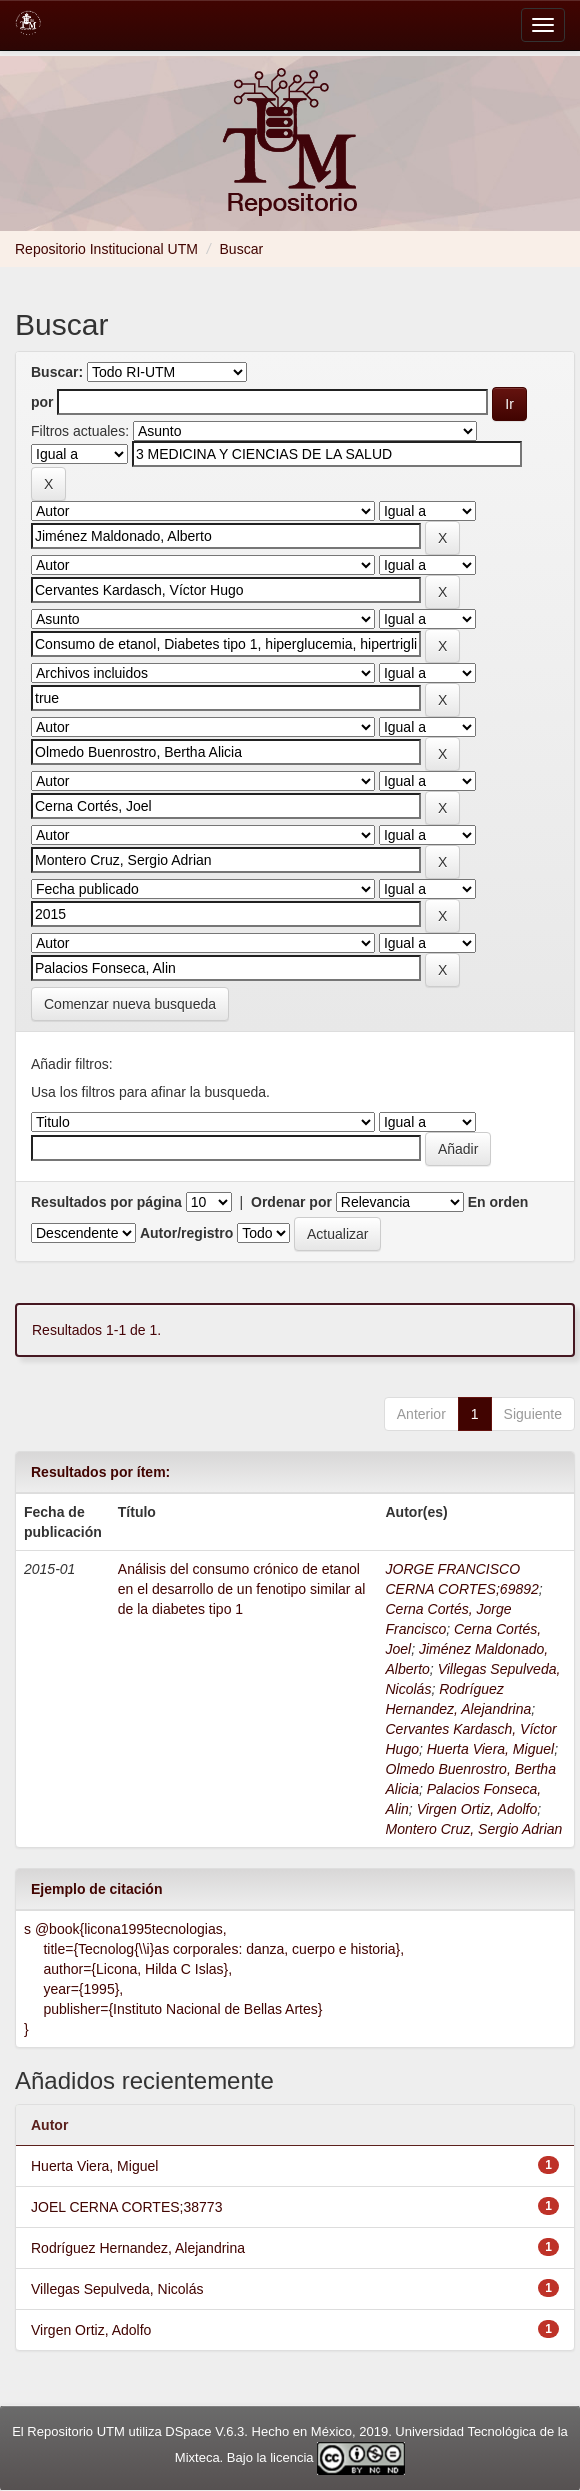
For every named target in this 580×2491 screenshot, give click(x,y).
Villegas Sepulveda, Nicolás (117, 2289)
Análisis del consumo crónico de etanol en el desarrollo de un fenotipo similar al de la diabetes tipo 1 (241, 1589)
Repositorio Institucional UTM (106, 249)
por (42, 402)
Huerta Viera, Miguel (490, 1749)
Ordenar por (291, 1202)
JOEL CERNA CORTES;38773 (126, 2207)
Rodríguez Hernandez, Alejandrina (138, 2248)
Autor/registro (186, 1233)
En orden (498, 1202)
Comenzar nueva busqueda (130, 1004)
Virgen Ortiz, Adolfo (477, 1809)
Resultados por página (106, 1202)
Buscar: (57, 372)
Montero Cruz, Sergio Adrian (474, 1829)
